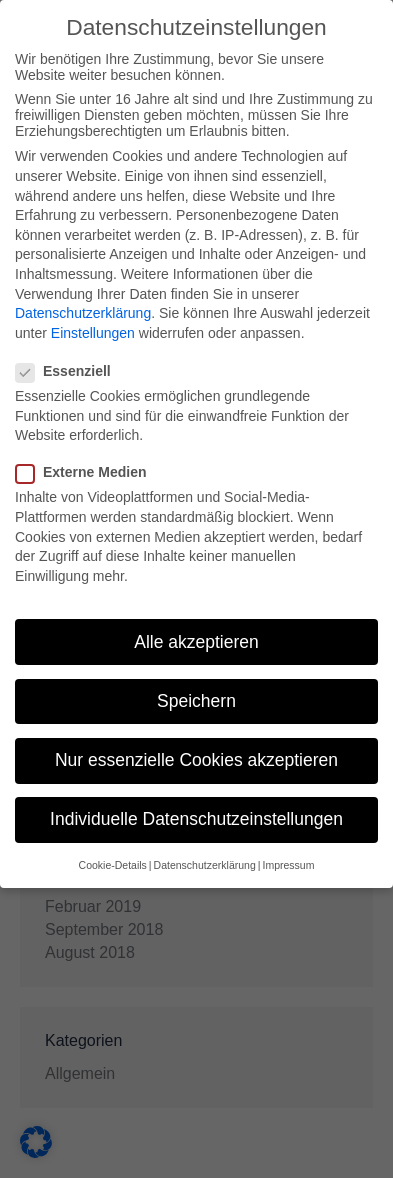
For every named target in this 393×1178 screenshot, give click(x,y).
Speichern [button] (196, 699)
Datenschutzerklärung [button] (205, 864)
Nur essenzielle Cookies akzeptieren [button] (196, 759)
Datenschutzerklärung (83, 312)
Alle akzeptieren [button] (196, 640)
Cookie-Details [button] (113, 864)
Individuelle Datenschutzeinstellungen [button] (196, 818)
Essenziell (69, 370)
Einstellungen (93, 331)
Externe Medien (87, 471)
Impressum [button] (288, 864)
